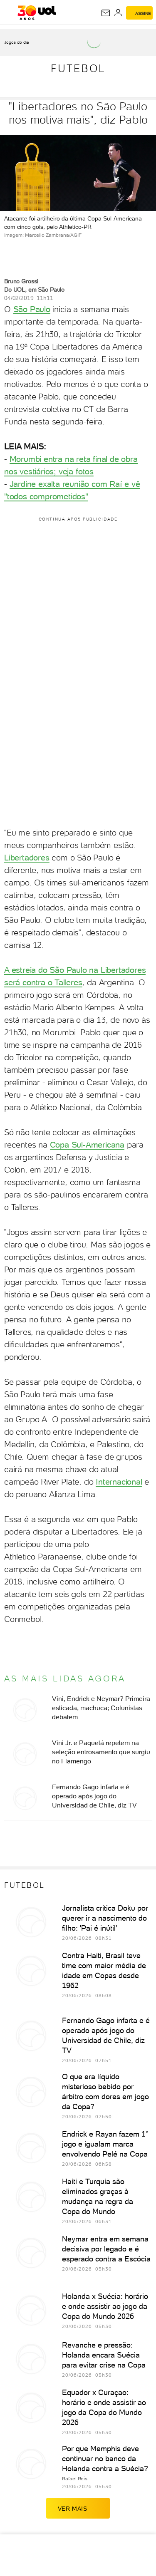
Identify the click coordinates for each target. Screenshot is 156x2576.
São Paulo (31, 309)
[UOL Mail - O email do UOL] (106, 13)
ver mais (78, 2508)
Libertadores (27, 858)
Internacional (119, 1482)
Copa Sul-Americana (87, 1145)
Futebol (78, 68)
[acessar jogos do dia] (20, 42)
